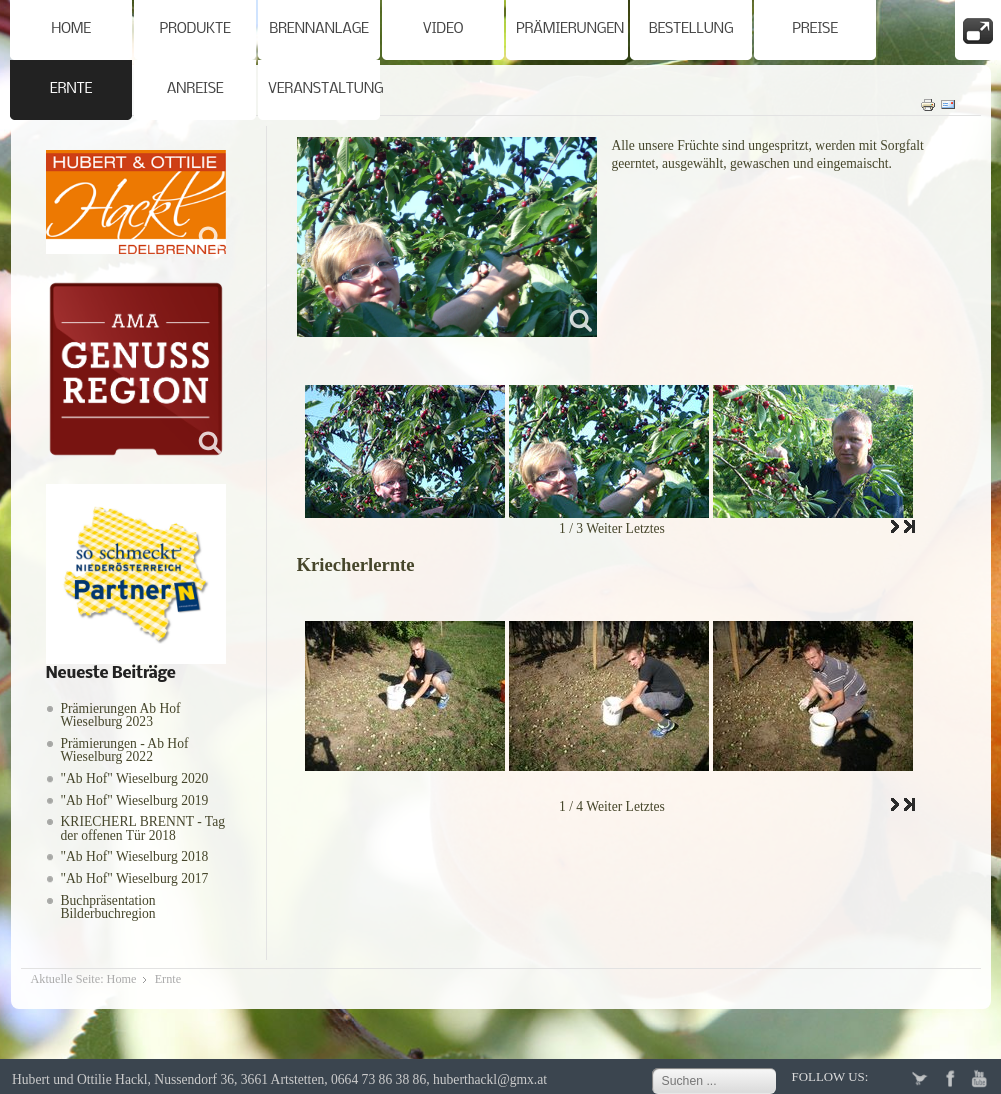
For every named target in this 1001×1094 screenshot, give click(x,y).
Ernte (71, 89)
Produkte (194, 29)
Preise (815, 29)
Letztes (645, 528)
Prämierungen (570, 29)
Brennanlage (318, 29)
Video (443, 29)
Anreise (195, 89)
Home (71, 29)
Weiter (604, 528)
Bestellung (691, 29)
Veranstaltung (324, 89)
